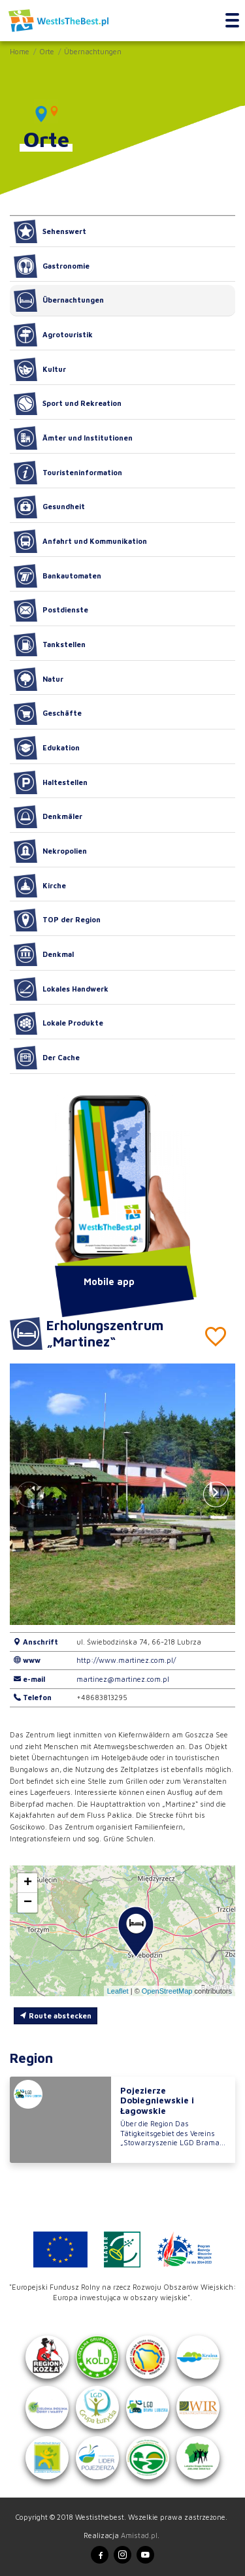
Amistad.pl (139, 2535)
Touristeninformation (68, 472)
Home (19, 51)
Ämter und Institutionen (73, 438)
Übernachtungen (93, 51)
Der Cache (47, 1057)
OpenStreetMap (167, 1991)
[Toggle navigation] (232, 21)
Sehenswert (50, 231)
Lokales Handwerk (61, 989)
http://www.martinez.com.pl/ (126, 1660)
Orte (46, 51)
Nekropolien (50, 851)
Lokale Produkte (58, 1023)
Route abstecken (55, 2015)
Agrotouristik (53, 334)
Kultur (40, 369)
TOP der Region (57, 920)
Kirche (40, 885)
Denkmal (44, 954)
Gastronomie (52, 266)
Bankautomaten (57, 576)
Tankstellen (50, 644)
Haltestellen (51, 782)
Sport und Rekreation (68, 404)
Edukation (47, 748)
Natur (38, 679)
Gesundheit (49, 507)
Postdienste (51, 610)
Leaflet (118, 1991)
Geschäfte (48, 714)
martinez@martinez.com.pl (122, 1679)
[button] (216, 1494)
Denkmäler (48, 817)
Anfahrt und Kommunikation (80, 541)
